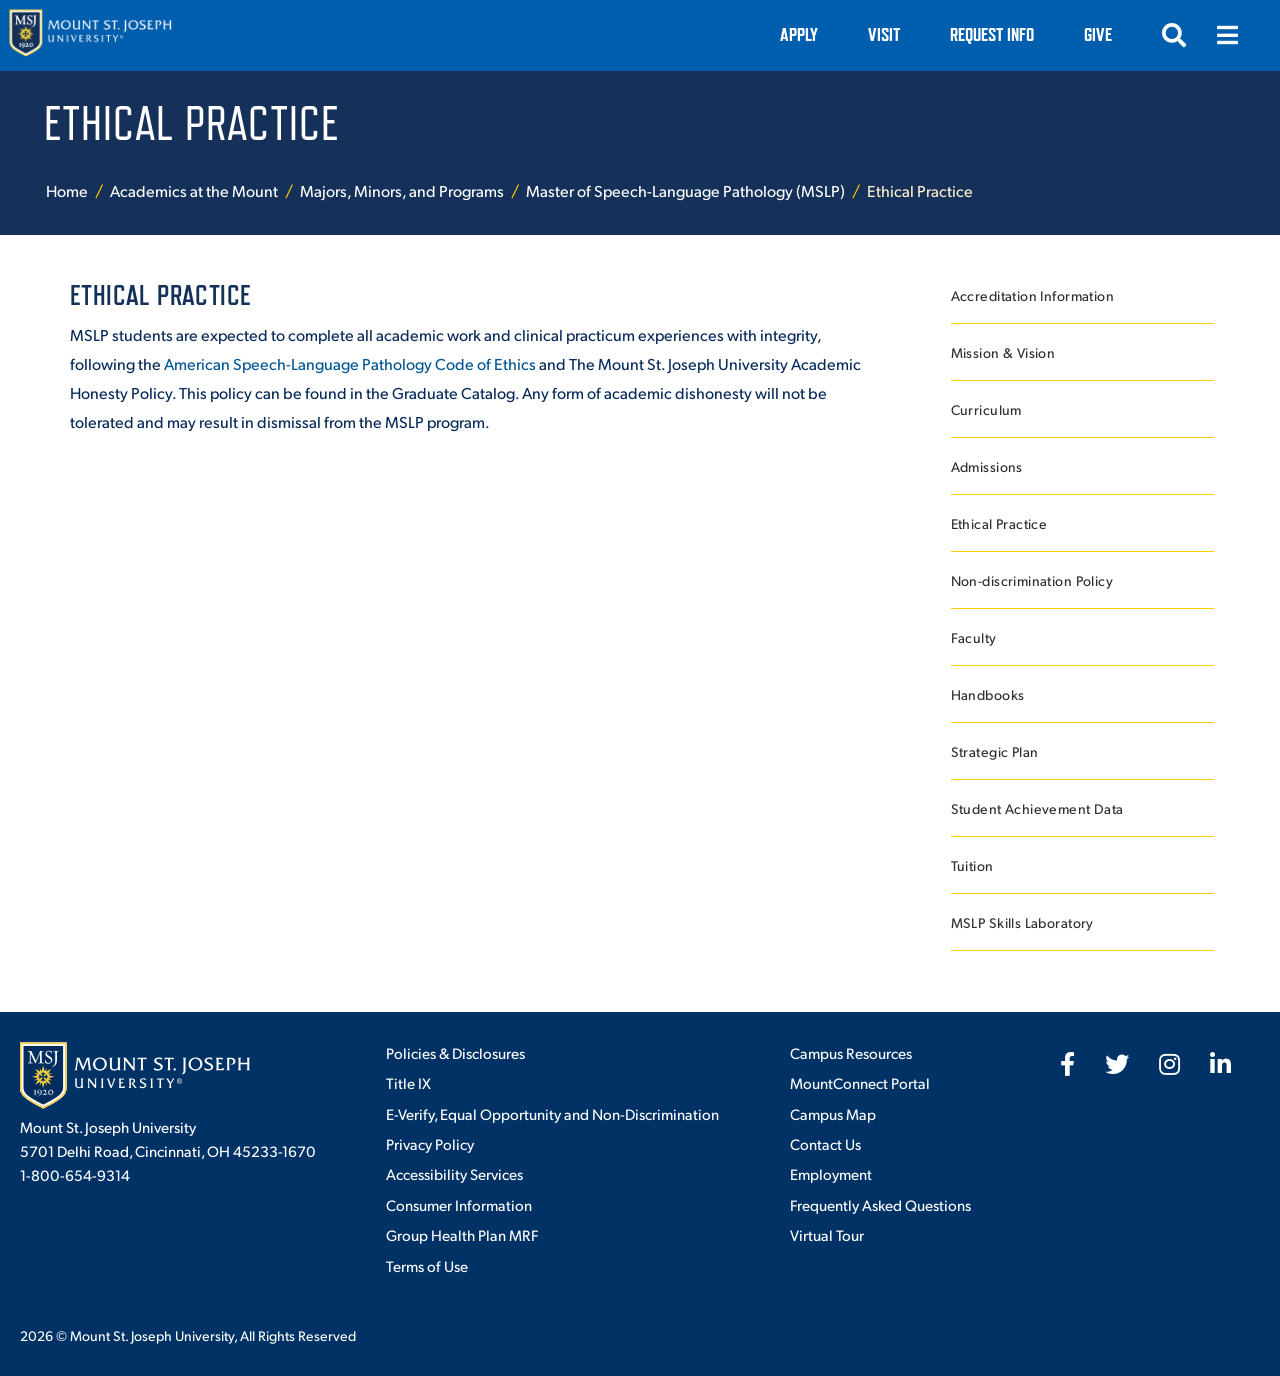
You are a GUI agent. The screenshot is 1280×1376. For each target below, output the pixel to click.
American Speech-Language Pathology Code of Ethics (350, 363)
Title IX (408, 1082)
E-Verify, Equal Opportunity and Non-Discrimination (552, 1113)
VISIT (884, 34)
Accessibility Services (454, 1173)
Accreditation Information (1033, 295)
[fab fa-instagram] (1169, 1064)
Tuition (972, 865)
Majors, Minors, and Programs (402, 190)
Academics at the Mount (194, 190)
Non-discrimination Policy (1032, 580)
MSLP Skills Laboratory (1022, 922)
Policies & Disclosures (455, 1052)
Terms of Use (427, 1265)
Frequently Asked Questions (880, 1204)
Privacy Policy (430, 1143)
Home (67, 190)
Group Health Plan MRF (462, 1234)
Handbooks (988, 694)
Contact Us (825, 1143)
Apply (799, 34)
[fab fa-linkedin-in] (1220, 1064)
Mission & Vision (1003, 352)
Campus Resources (851, 1052)
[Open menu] (1228, 35)
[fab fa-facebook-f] (1067, 1064)
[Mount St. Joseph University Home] (90, 35)
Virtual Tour (827, 1234)
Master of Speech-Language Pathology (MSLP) (685, 190)
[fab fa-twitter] (1117, 1064)
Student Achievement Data (1037, 808)
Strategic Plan (995, 751)
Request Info (992, 34)
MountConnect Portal (860, 1082)
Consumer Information (459, 1204)
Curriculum (986, 409)
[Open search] (1174, 35)
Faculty (974, 637)
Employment (831, 1173)
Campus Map (833, 1113)
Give (1098, 34)
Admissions (987, 466)
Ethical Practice (999, 523)
